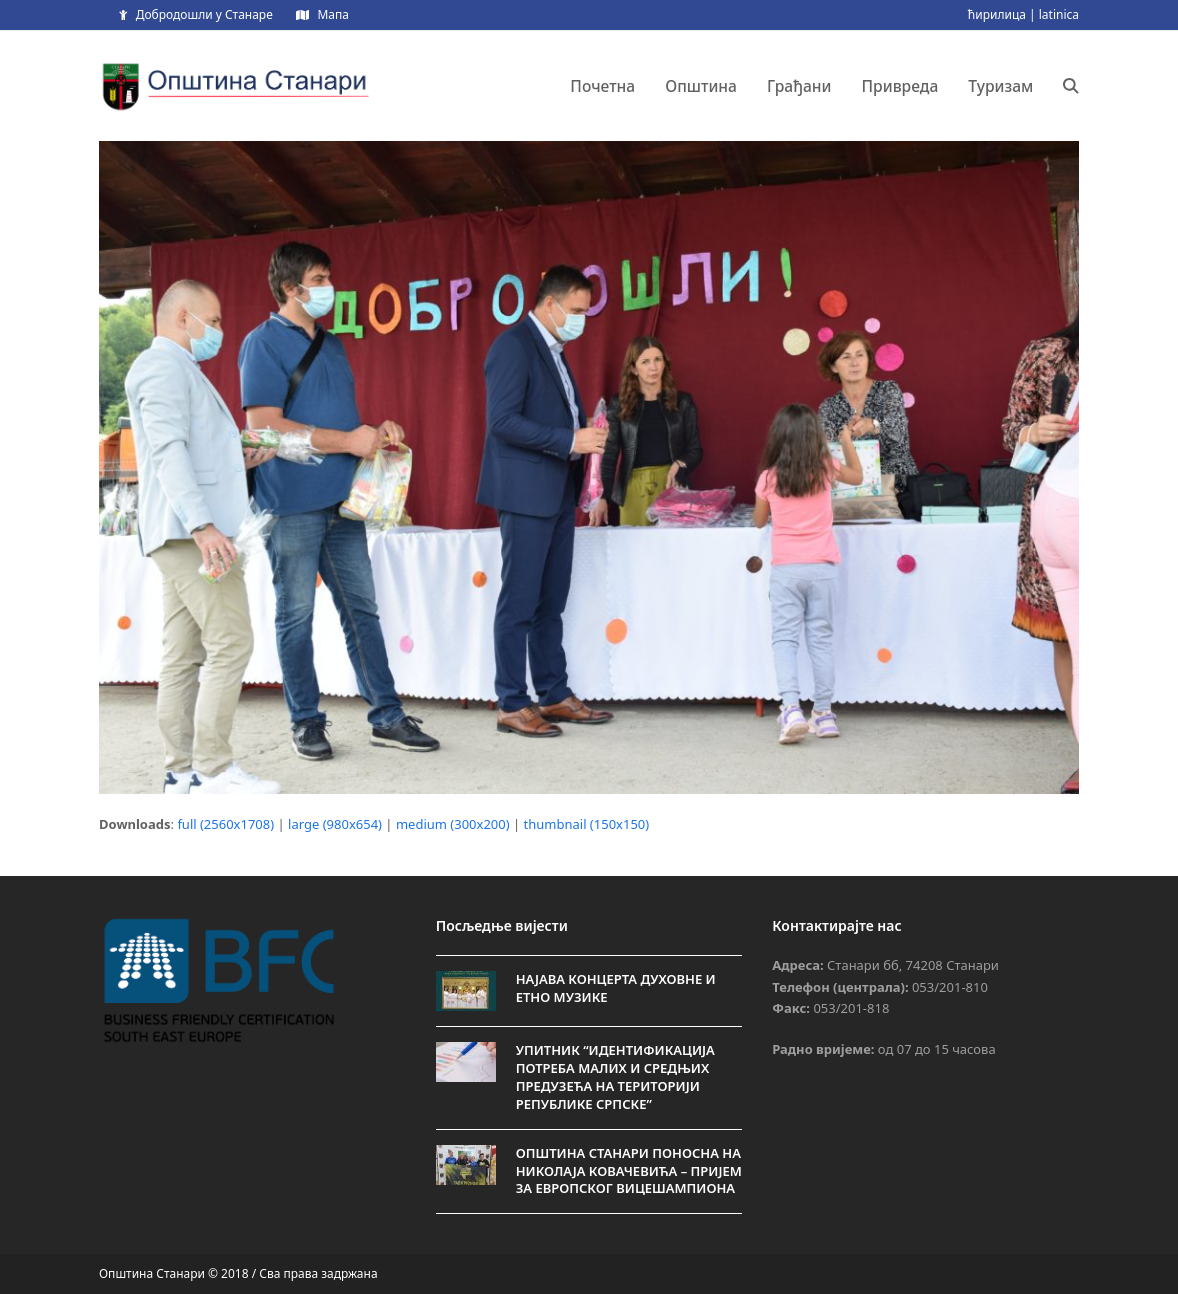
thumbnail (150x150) (587, 824)
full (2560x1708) (225, 824)
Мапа (332, 14)
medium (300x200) (453, 824)
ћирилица (997, 14)
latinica (1059, 14)
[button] (1071, 86)
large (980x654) (335, 824)
